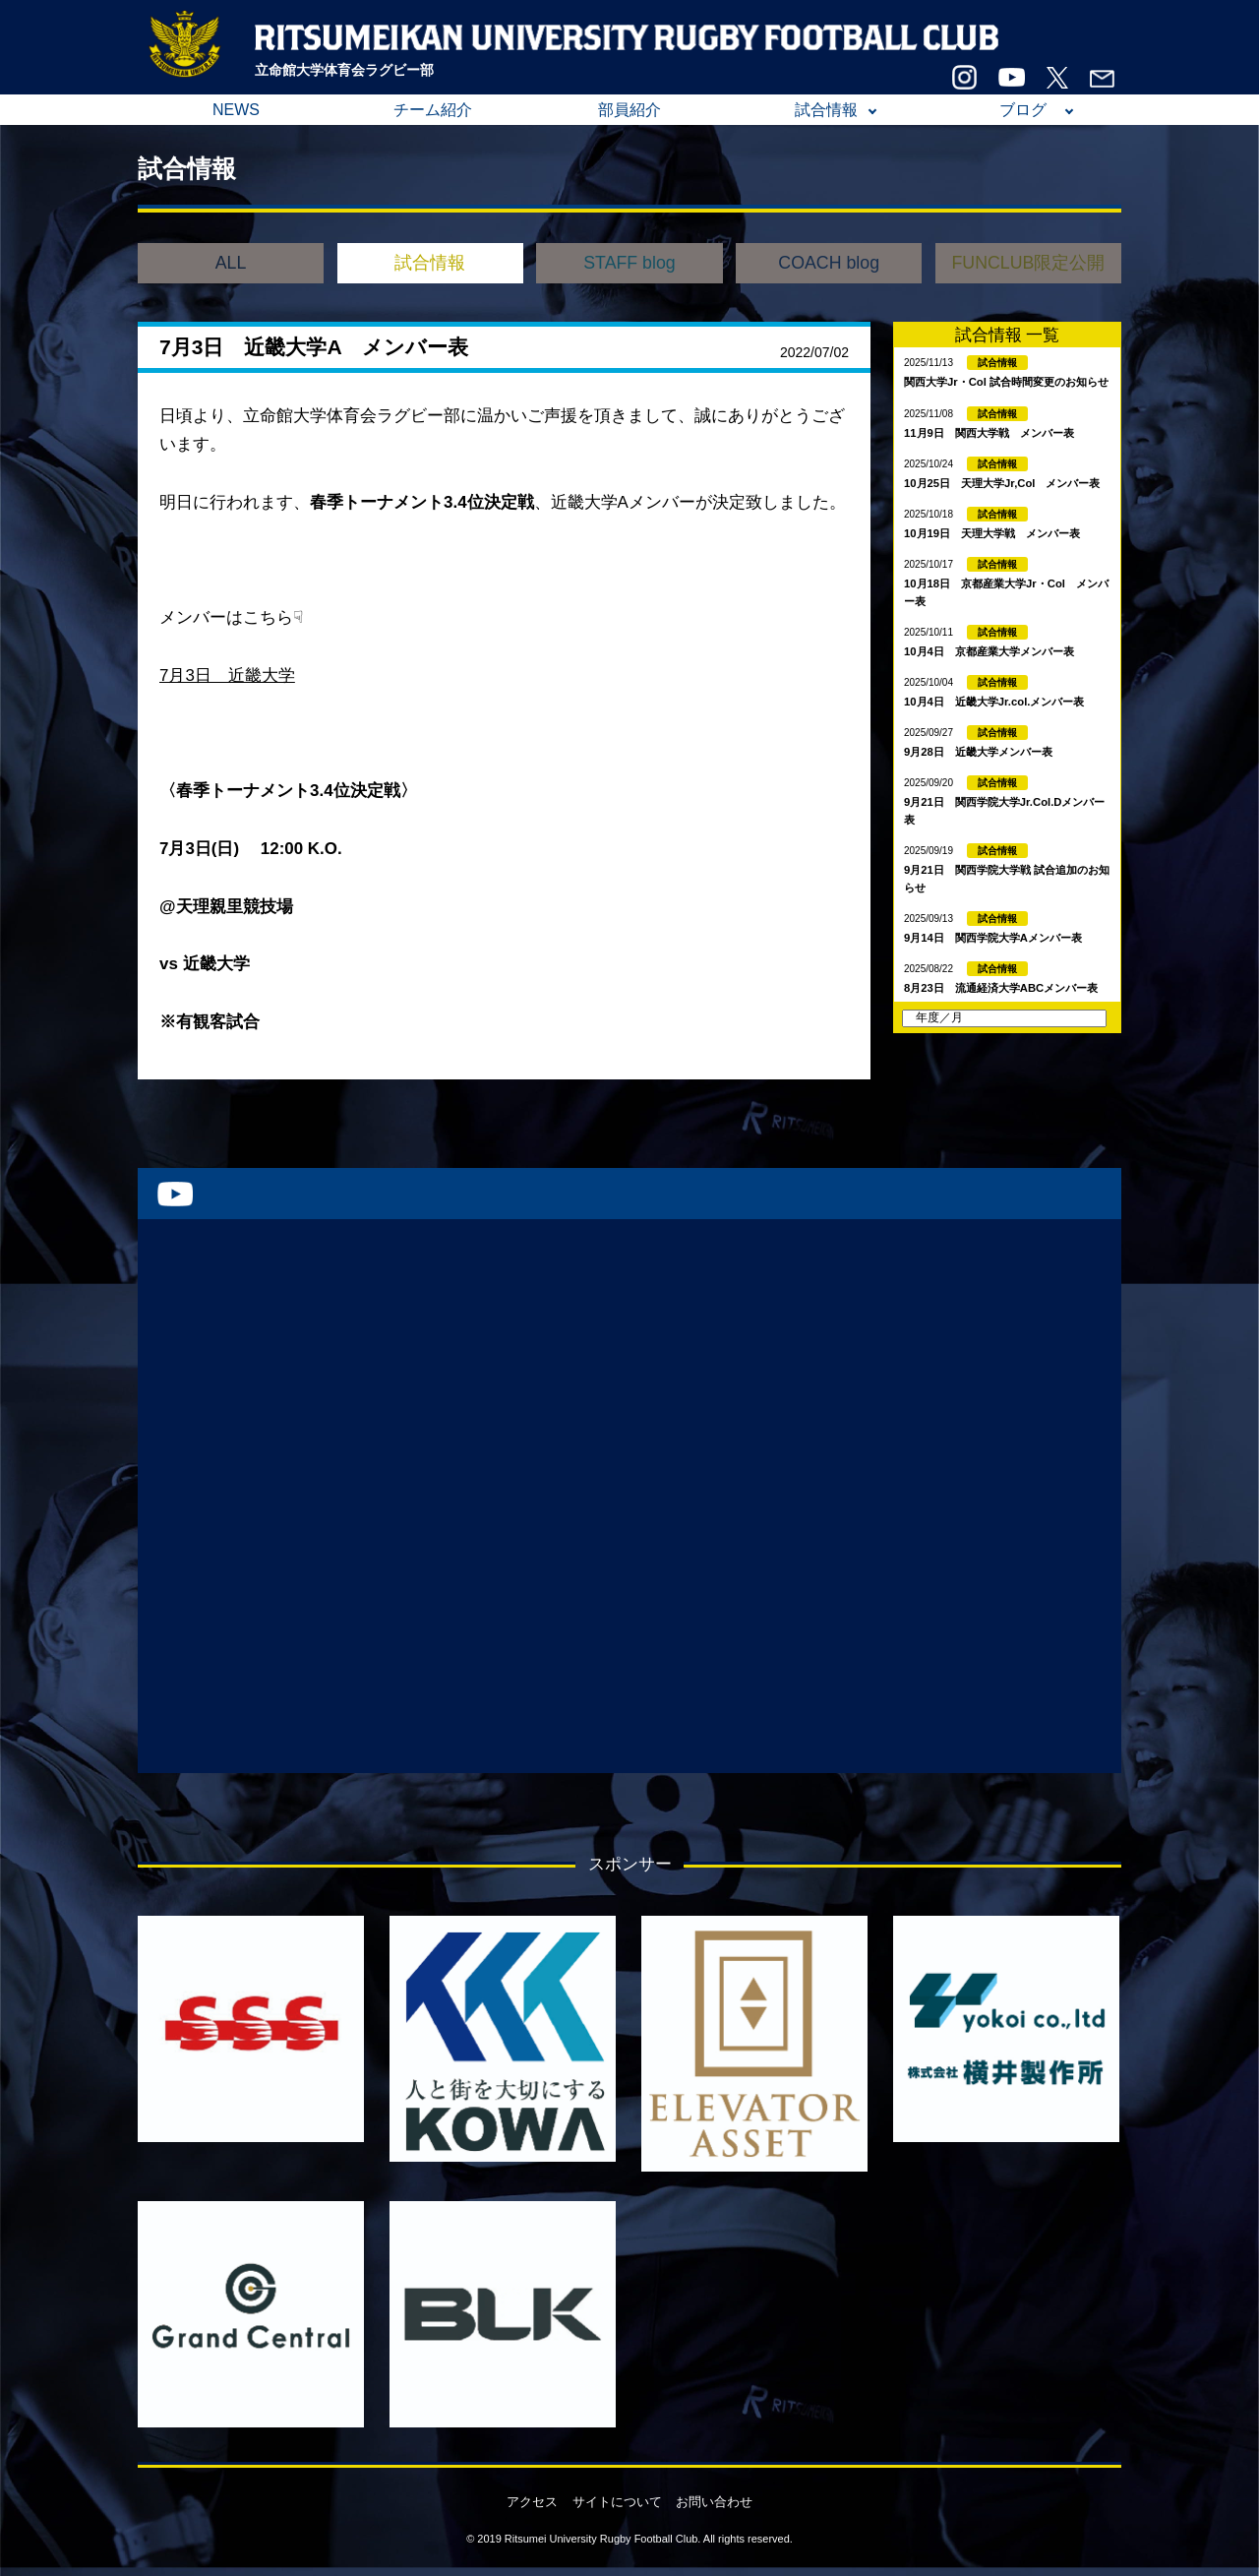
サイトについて (617, 2501)
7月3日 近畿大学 (227, 675)
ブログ (1023, 109)
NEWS (236, 109)
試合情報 (826, 109)
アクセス (532, 2501)
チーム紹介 (432, 109)
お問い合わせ (714, 2501)
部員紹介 (629, 109)
